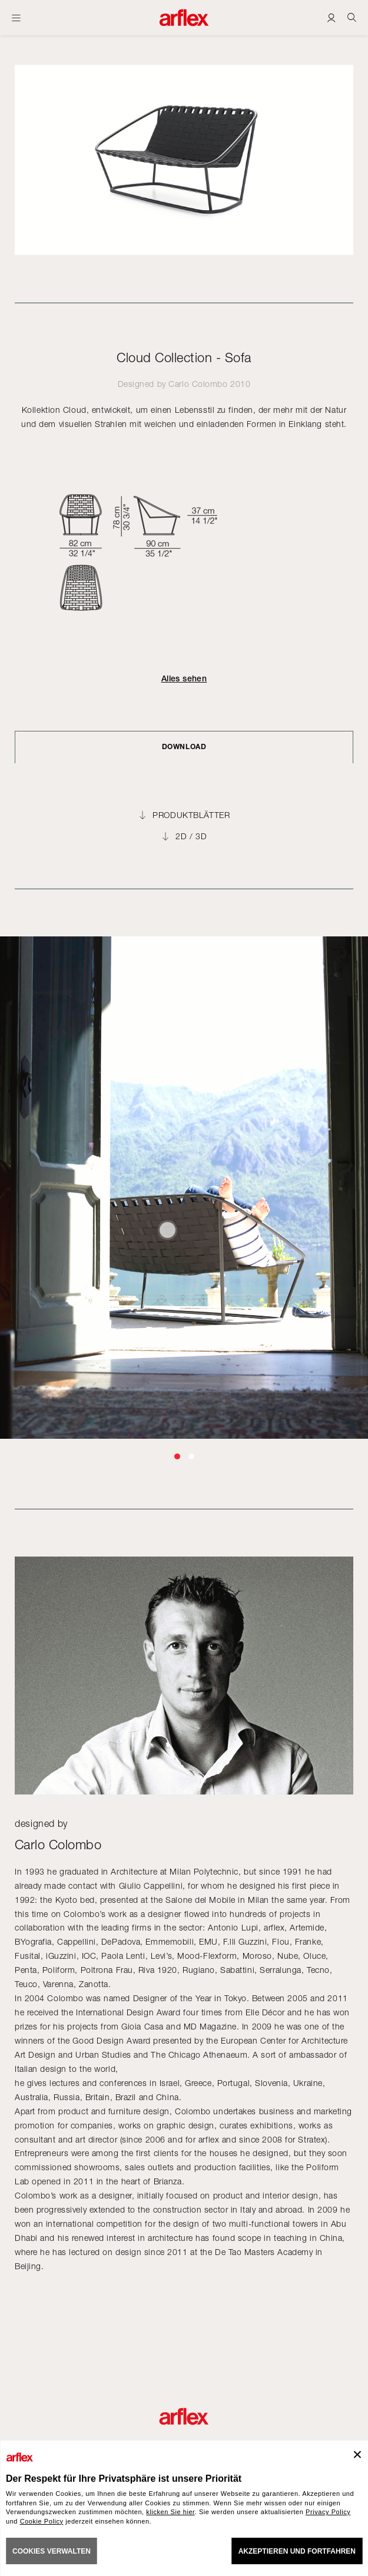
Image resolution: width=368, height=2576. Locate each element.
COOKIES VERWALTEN (51, 2551)
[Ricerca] (351, 17)
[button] (177, 1456)
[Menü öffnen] (16, 17)
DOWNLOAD (184, 746)
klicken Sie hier (170, 2511)
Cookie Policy (42, 2521)
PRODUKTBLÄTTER (191, 815)
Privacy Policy (328, 2511)
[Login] (331, 17)
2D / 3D (191, 836)
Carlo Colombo (197, 384)
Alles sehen (184, 678)
